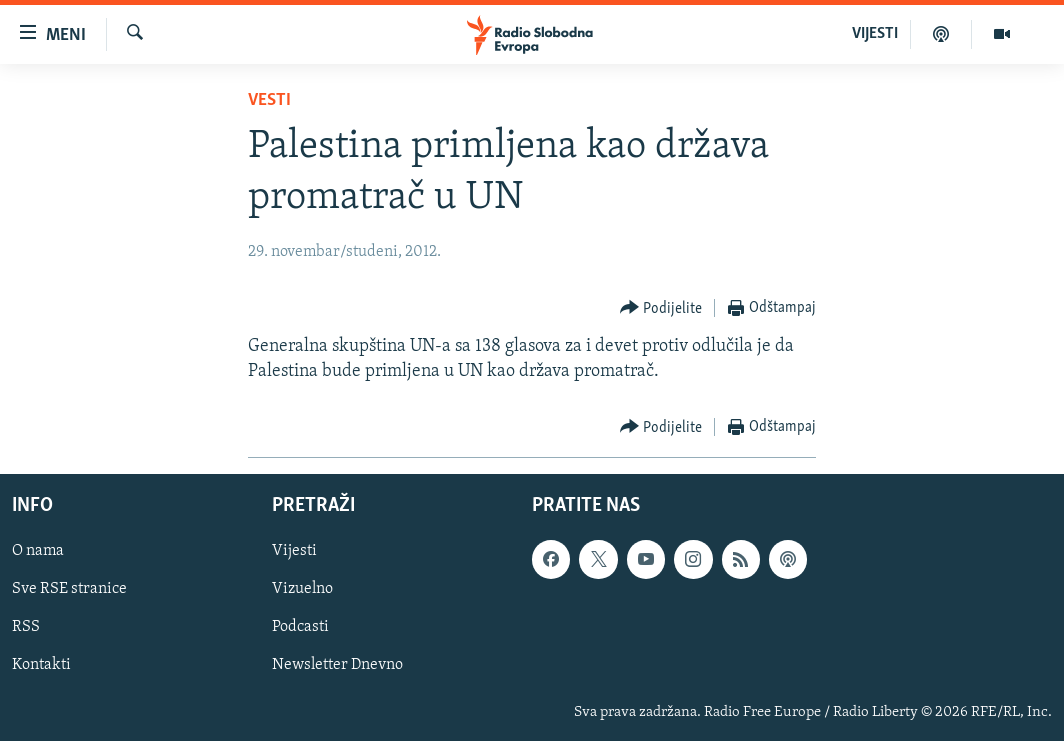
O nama (38, 552)
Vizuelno (302, 590)
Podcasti (300, 628)
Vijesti (294, 552)
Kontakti (41, 666)
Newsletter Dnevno (337, 666)
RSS (26, 628)
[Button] (661, 308)
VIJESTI (875, 34)
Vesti (269, 100)
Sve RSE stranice (69, 590)
